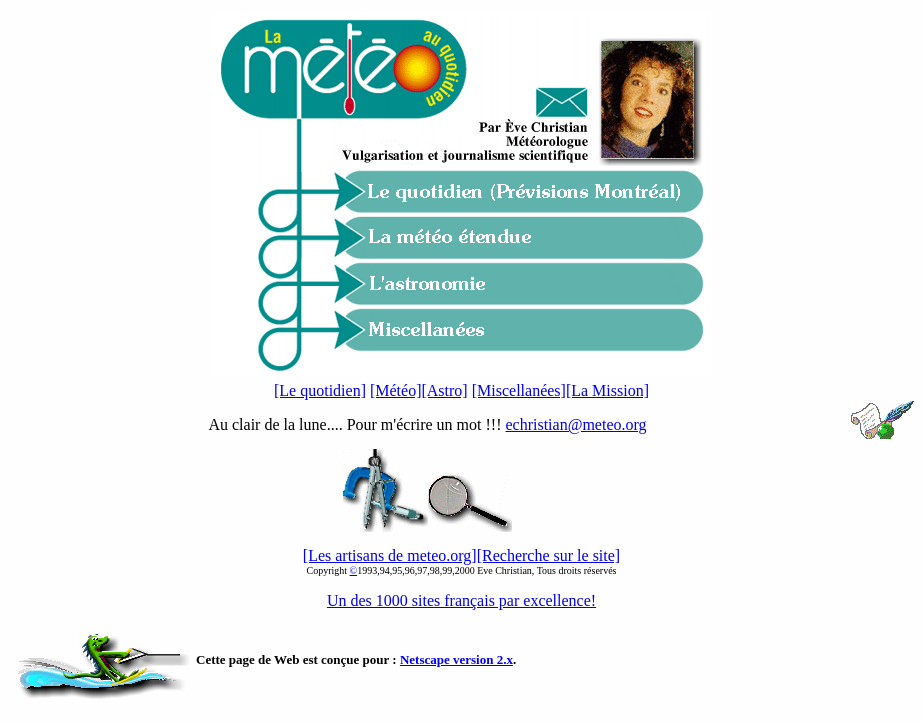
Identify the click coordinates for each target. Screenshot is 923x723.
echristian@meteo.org (575, 424)
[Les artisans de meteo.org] (390, 555)
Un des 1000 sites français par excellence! (461, 600)
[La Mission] (607, 390)
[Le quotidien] (320, 390)
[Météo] (396, 390)
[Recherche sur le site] (548, 555)
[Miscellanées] (519, 390)
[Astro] (444, 390)
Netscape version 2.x (456, 659)
